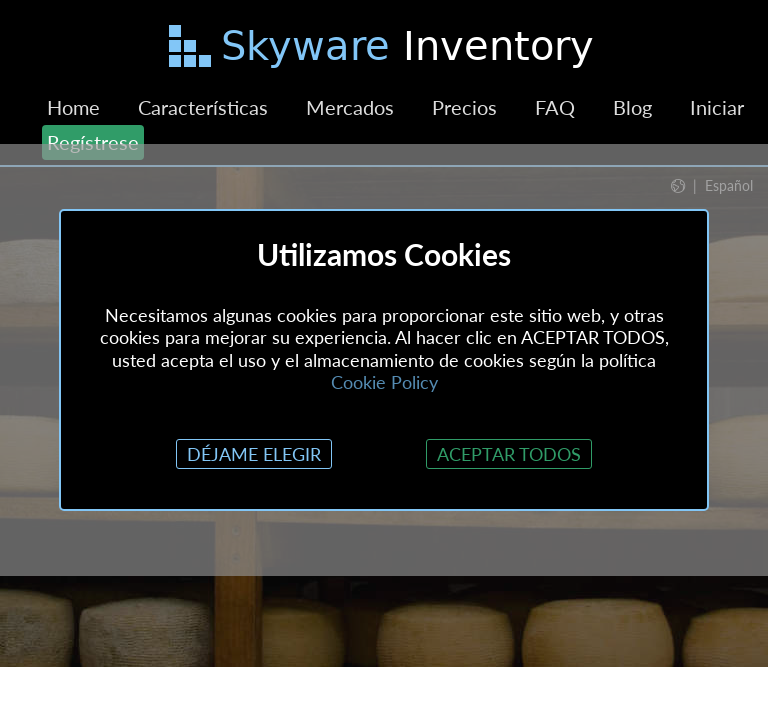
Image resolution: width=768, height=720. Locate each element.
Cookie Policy (384, 382)
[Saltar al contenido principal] (384, 50)
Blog (632, 107)
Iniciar (717, 107)
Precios (464, 107)
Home (73, 107)
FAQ (555, 107)
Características (203, 107)
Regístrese (93, 142)
